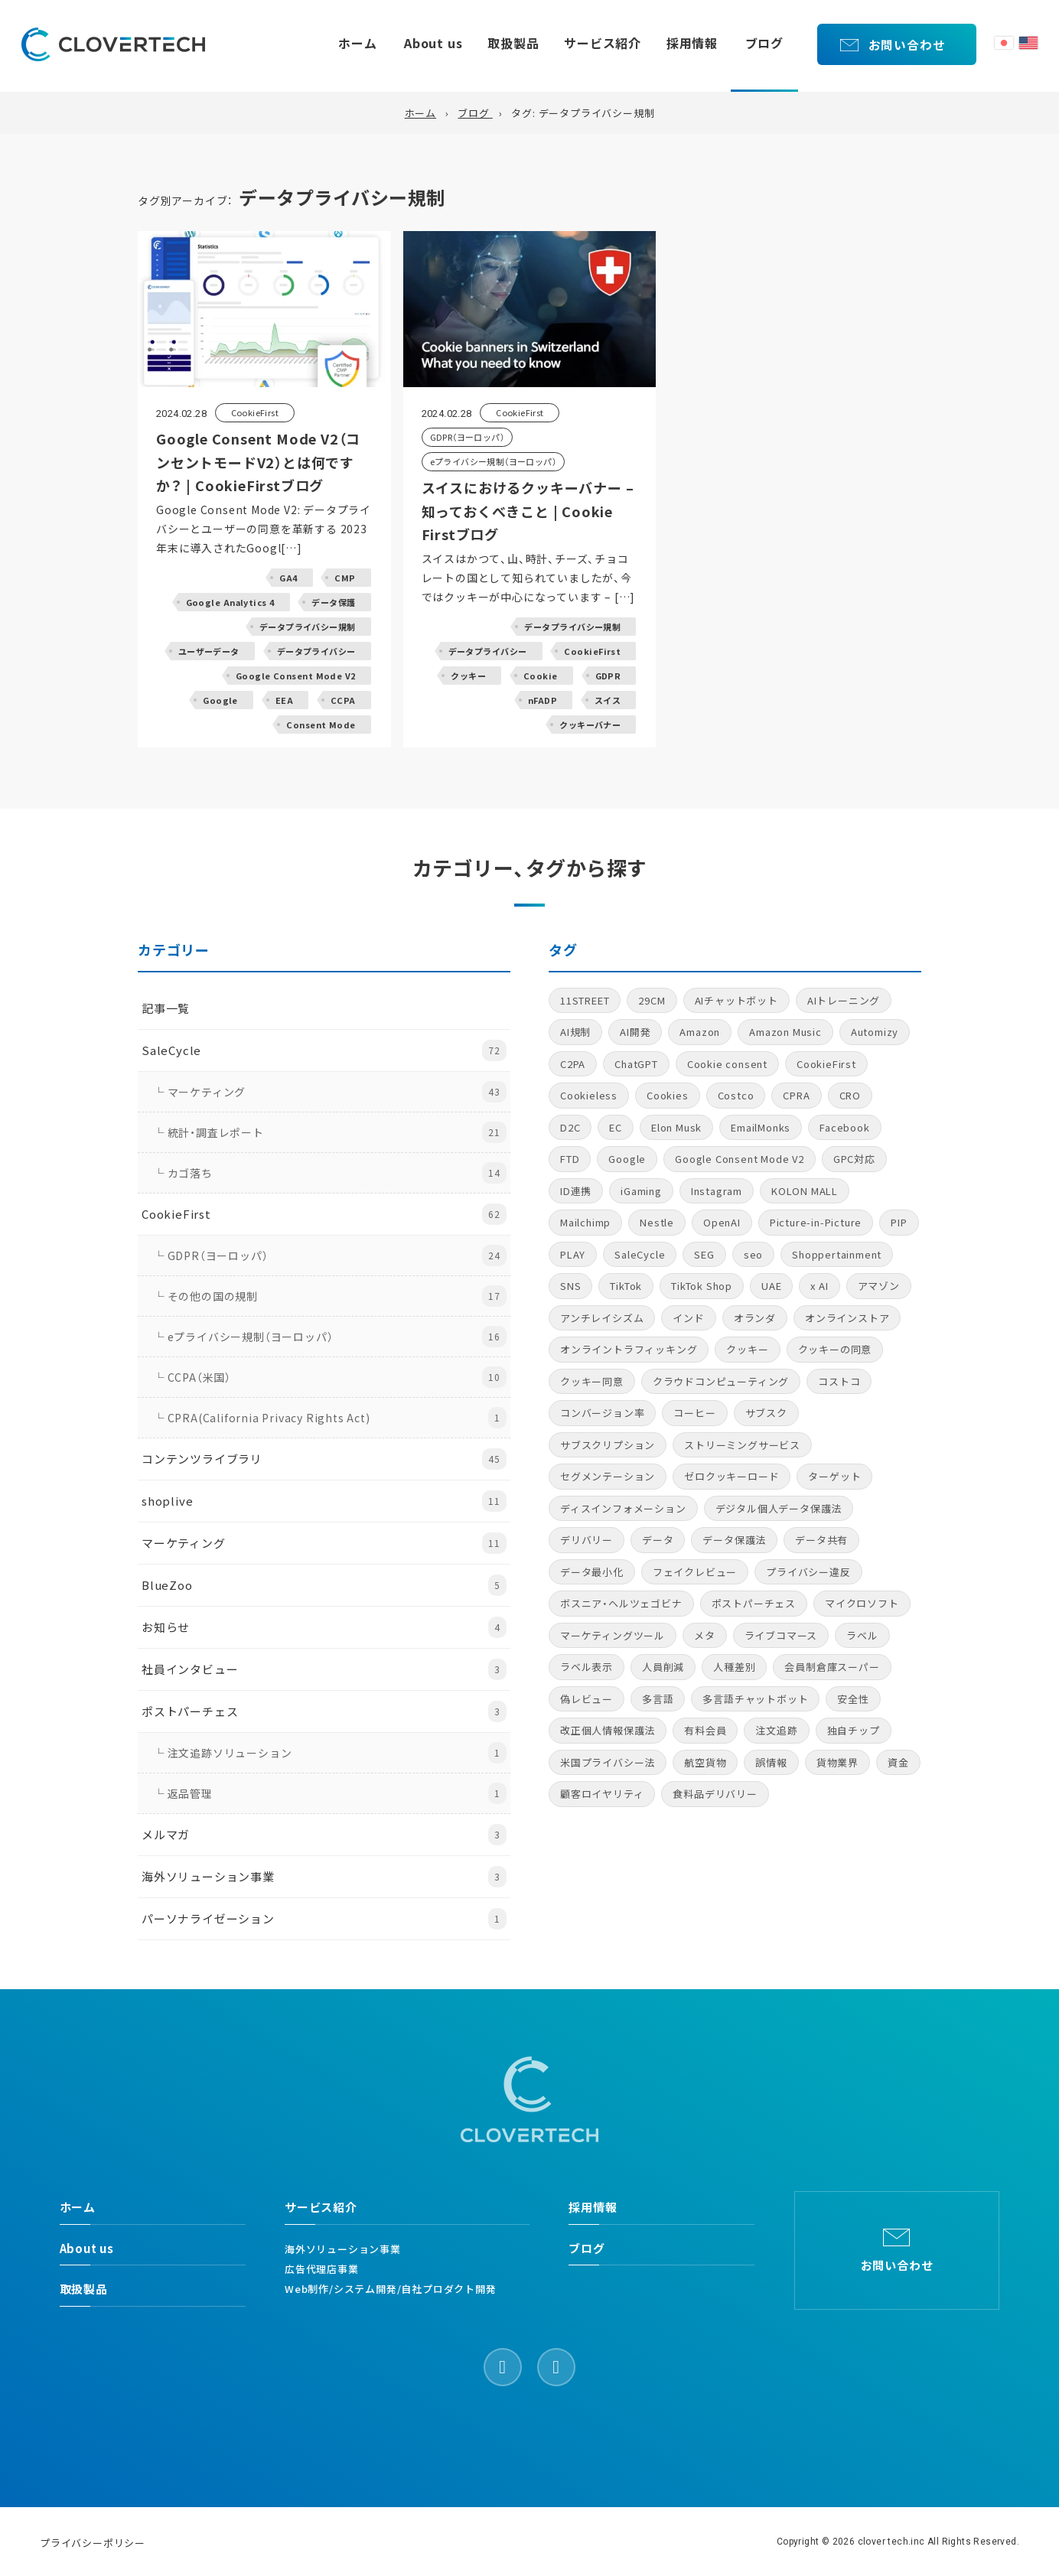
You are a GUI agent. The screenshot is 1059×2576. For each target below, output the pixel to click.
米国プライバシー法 (607, 1762)
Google (627, 1158)
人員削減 (663, 1666)
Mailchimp (585, 1222)
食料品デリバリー (715, 1793)
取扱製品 (513, 43)
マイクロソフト (862, 1603)
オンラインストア (847, 1318)
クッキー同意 (592, 1381)
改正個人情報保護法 (607, 1730)
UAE (771, 1285)
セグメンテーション (607, 1476)
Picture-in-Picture (816, 1222)
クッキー (747, 1349)
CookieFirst (826, 1064)
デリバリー (586, 1539)
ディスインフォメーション (623, 1508)
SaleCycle (639, 1254)
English (1028, 43)
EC (615, 1127)
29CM (651, 1000)
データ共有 (821, 1539)
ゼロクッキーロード (731, 1476)
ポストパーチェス (754, 1603)
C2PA (572, 1064)
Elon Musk (676, 1127)
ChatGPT (636, 1064)
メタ (704, 1635)
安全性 (852, 1699)
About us (433, 43)
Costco (736, 1095)
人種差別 (734, 1666)
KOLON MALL (804, 1191)
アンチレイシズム (602, 1318)
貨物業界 (837, 1762)
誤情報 (771, 1762)
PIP (899, 1222)
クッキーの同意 (835, 1349)
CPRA (796, 1095)
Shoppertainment (836, 1254)
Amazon (699, 1031)
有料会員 (705, 1730)
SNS (570, 1285)
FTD (569, 1158)
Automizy (874, 1031)
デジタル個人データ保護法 (778, 1508)
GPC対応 (854, 1158)
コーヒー (694, 1412)
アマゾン (879, 1285)
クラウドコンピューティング (721, 1381)
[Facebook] (503, 2367)
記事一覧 (166, 1008)
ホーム (357, 43)
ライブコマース (781, 1635)
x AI (819, 1285)
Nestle (657, 1222)
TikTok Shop (701, 1285)
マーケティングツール (612, 1635)
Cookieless (588, 1095)
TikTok (626, 1285)
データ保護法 (734, 1539)
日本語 (1004, 43)
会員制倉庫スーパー (831, 1666)
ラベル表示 (586, 1666)
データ (657, 1539)
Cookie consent (727, 1064)
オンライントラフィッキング (628, 1349)
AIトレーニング (843, 1000)
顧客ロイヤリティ (602, 1793)
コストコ (839, 1381)
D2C (570, 1127)
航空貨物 (705, 1762)
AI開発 (635, 1031)
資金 (898, 1762)
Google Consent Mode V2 (739, 1158)
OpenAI (722, 1222)
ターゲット (834, 1476)
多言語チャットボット (755, 1699)
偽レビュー (586, 1699)
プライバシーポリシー (92, 2543)
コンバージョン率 (602, 1412)
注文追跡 (776, 1730)
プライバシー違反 (808, 1572)
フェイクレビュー (695, 1572)
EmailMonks (760, 1127)
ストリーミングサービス (742, 1445)
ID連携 (575, 1191)
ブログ (764, 43)
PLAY (572, 1254)
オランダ (755, 1318)
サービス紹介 (602, 43)
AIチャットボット (736, 1000)
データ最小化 (592, 1572)
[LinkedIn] (556, 2367)
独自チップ (853, 1730)
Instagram (716, 1191)
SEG (704, 1254)
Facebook (844, 1127)
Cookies (668, 1095)
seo (753, 1254)
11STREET (584, 1000)
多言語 (657, 1699)
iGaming (641, 1191)
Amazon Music (785, 1031)
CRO (850, 1095)
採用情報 (692, 43)
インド (688, 1318)
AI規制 (575, 1031)
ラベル (862, 1635)
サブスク (766, 1412)
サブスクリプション (607, 1445)
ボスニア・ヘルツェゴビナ (621, 1603)
